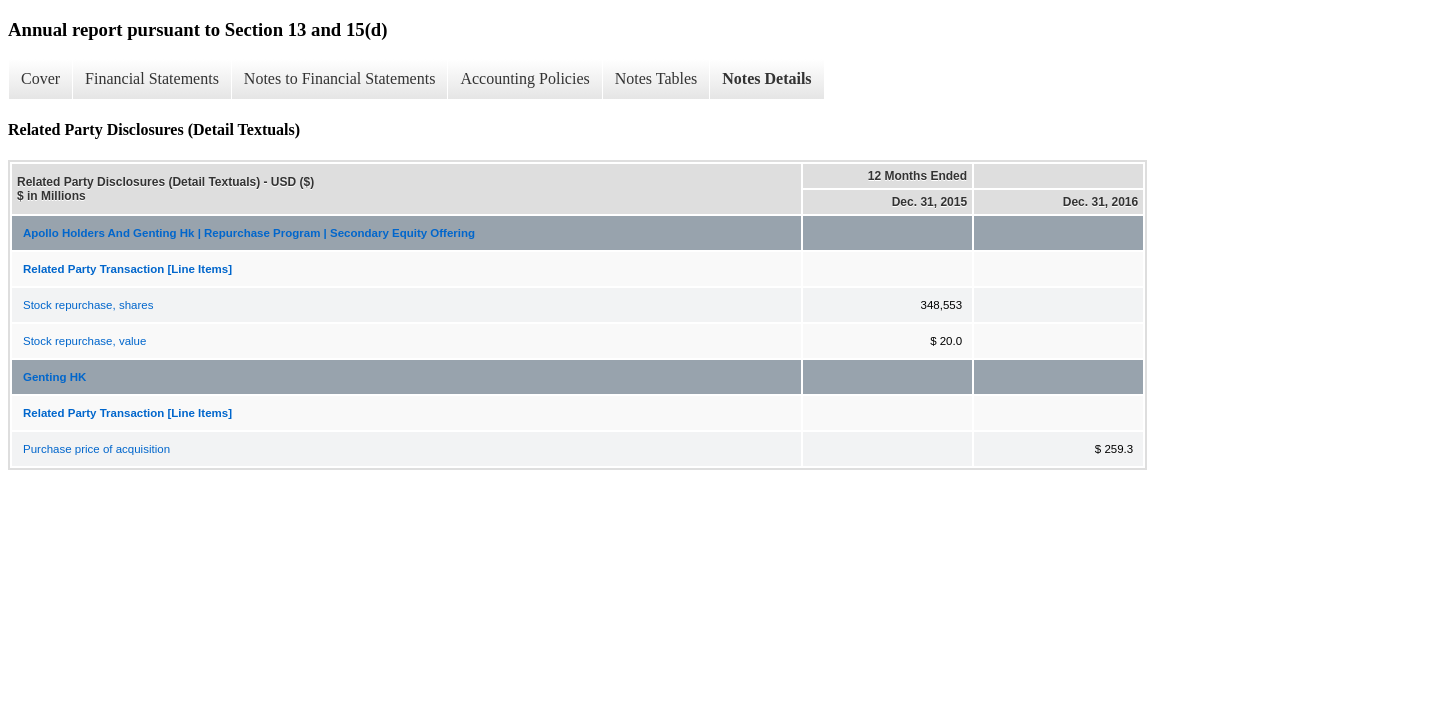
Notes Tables (656, 78)
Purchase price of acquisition (96, 449)
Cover (40, 78)
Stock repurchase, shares (88, 305)
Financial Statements (152, 78)
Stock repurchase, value (84, 341)
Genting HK (54, 377)
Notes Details (766, 78)
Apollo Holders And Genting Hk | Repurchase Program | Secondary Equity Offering (249, 233)
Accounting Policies (524, 78)
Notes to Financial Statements (340, 78)
